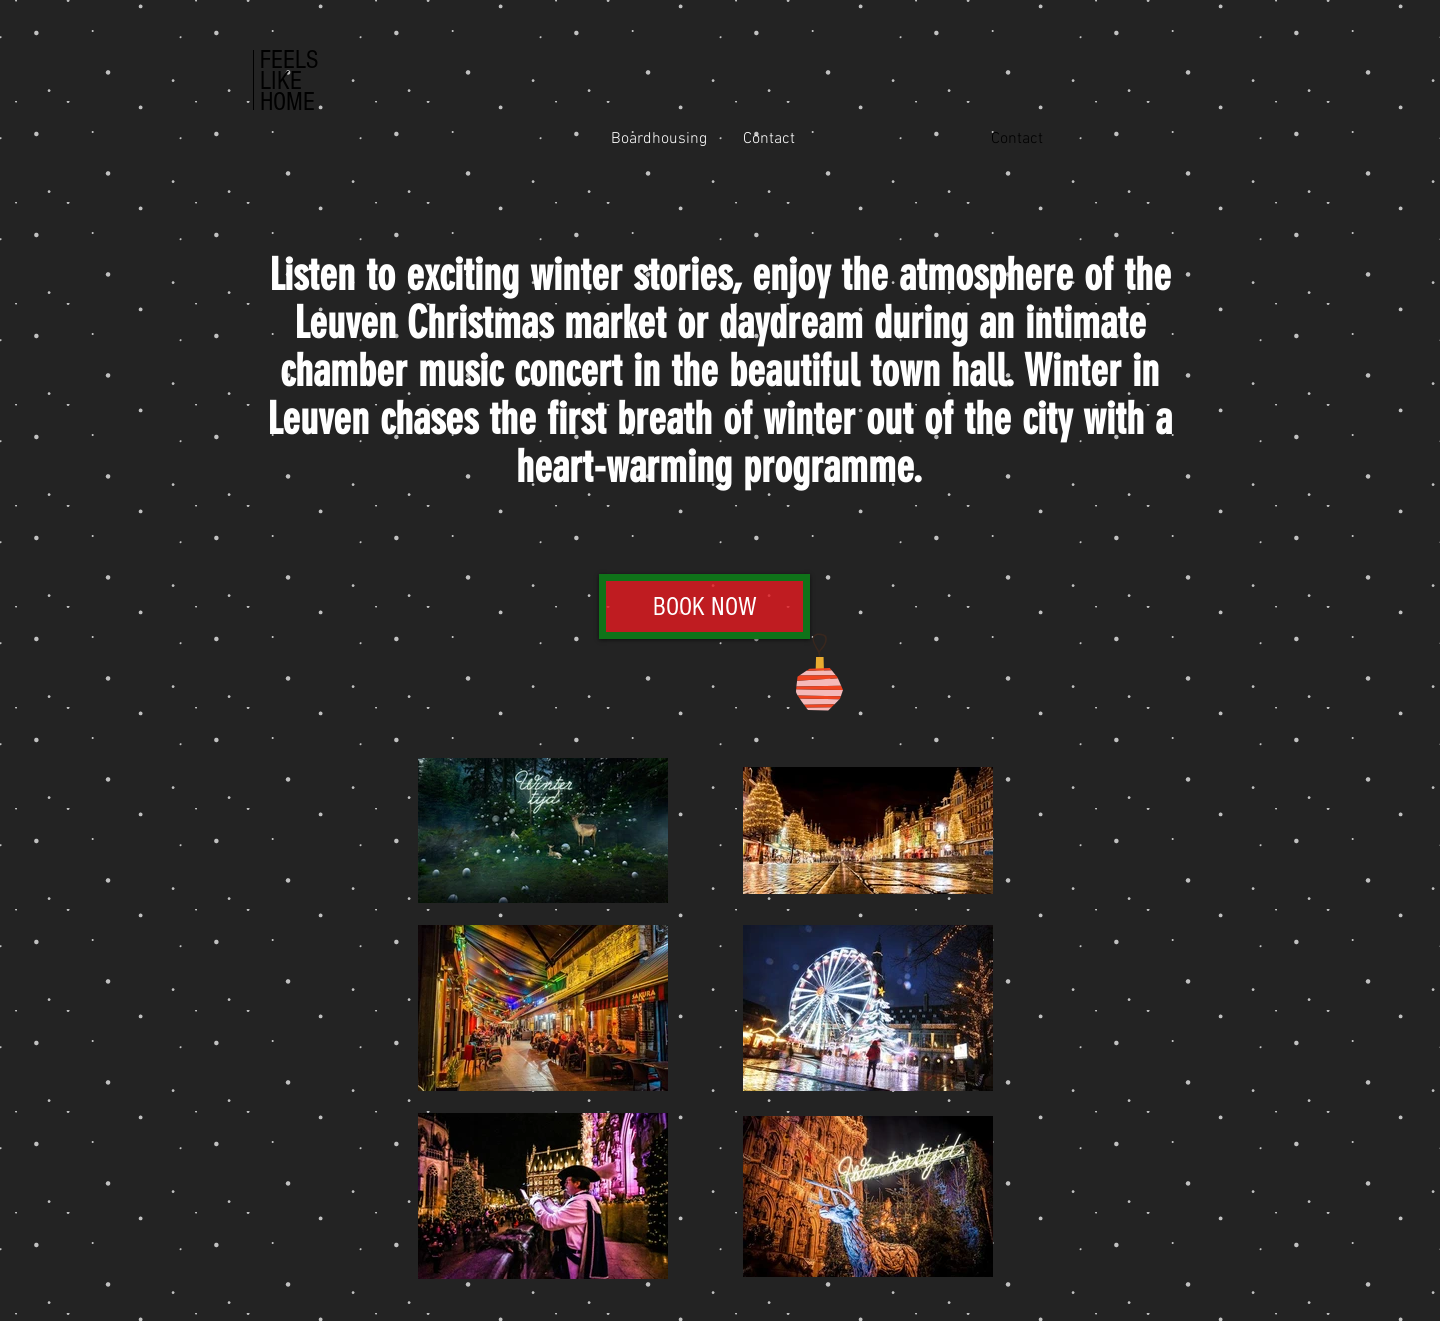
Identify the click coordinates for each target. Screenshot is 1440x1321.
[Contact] (769, 139)
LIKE (281, 81)
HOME (287, 102)
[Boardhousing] (659, 139)
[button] (1017, 139)
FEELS (289, 60)
